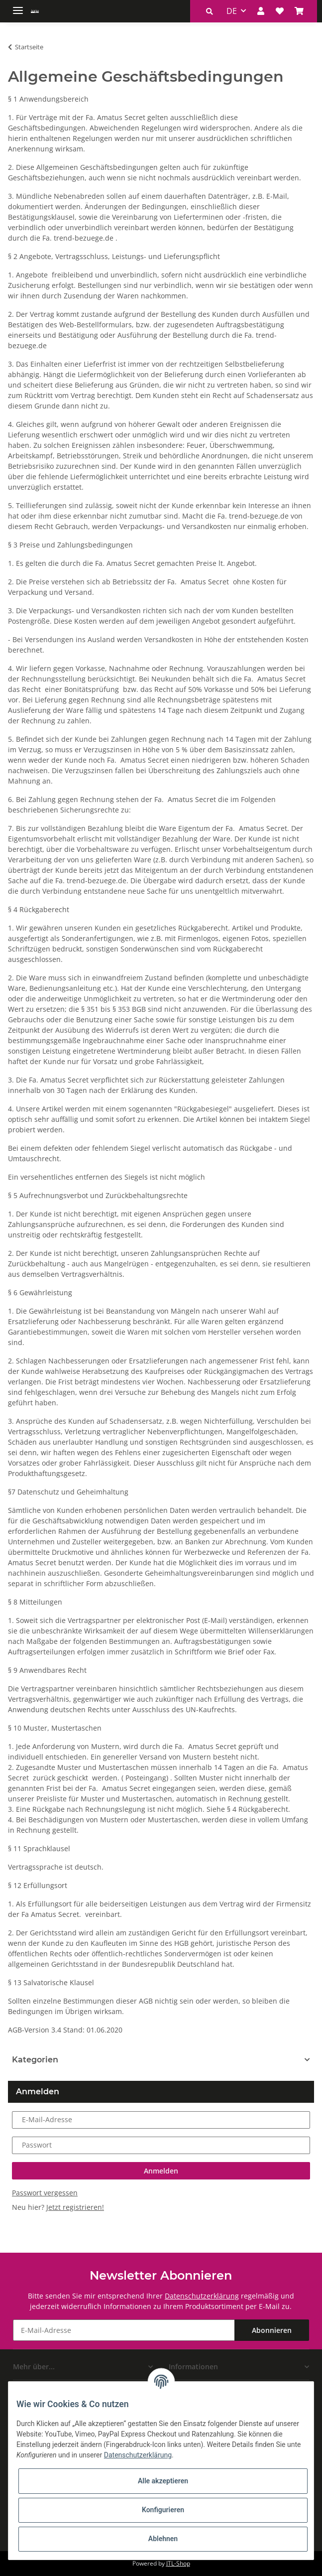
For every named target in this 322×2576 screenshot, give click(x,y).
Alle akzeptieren (163, 2481)
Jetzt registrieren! (75, 2207)
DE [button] (231, 10)
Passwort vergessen (45, 2192)
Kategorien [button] (35, 2059)
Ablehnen (163, 2539)
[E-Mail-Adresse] (124, 2330)
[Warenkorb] (299, 11)
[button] (209, 11)
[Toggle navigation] (18, 6)
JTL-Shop (178, 2563)
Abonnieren (272, 2330)
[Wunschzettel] (279, 11)
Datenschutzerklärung (202, 2296)
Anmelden (161, 2170)
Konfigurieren (163, 2510)
